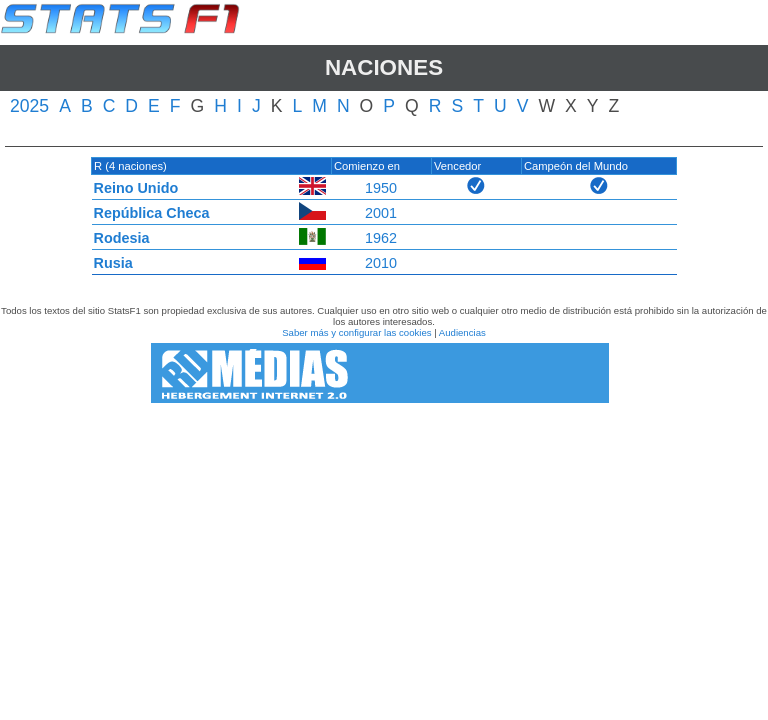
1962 (381, 238)
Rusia (113, 263)
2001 (381, 213)
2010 (381, 263)
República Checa (152, 213)
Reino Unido (136, 188)
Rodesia (122, 238)
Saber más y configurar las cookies (356, 332)
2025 (29, 106)
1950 (381, 188)
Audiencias (462, 332)
